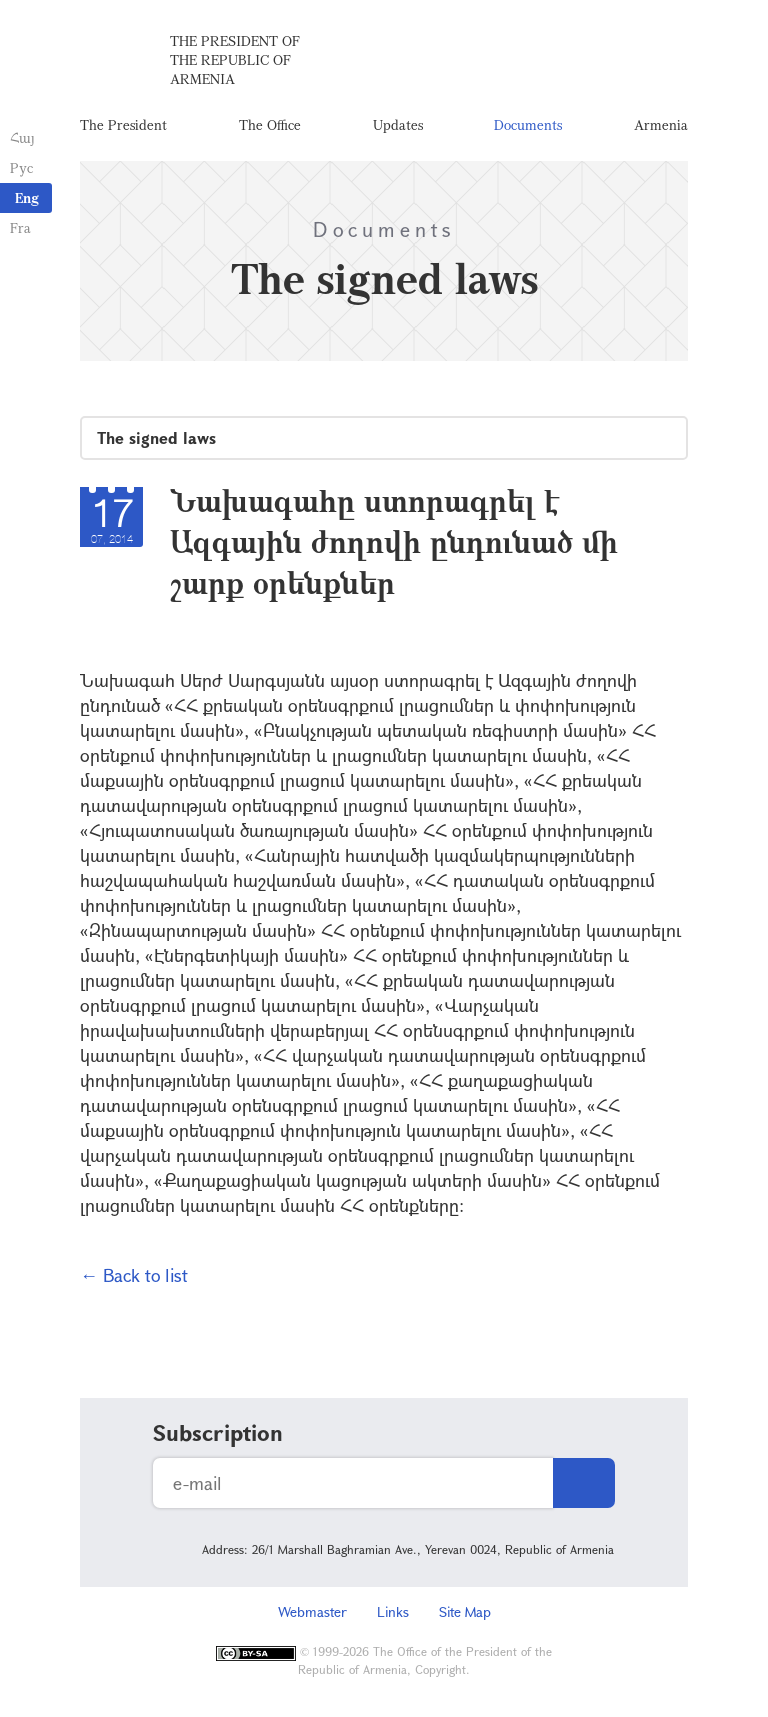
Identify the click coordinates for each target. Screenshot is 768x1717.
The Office (270, 124)
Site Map (465, 1611)
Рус (21, 167)
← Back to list (134, 1275)
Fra (20, 227)
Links (393, 1611)
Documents (528, 124)
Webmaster (312, 1611)
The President (123, 124)
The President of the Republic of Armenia (235, 59)
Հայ (22, 137)
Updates (398, 124)
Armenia (661, 124)
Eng (27, 197)
